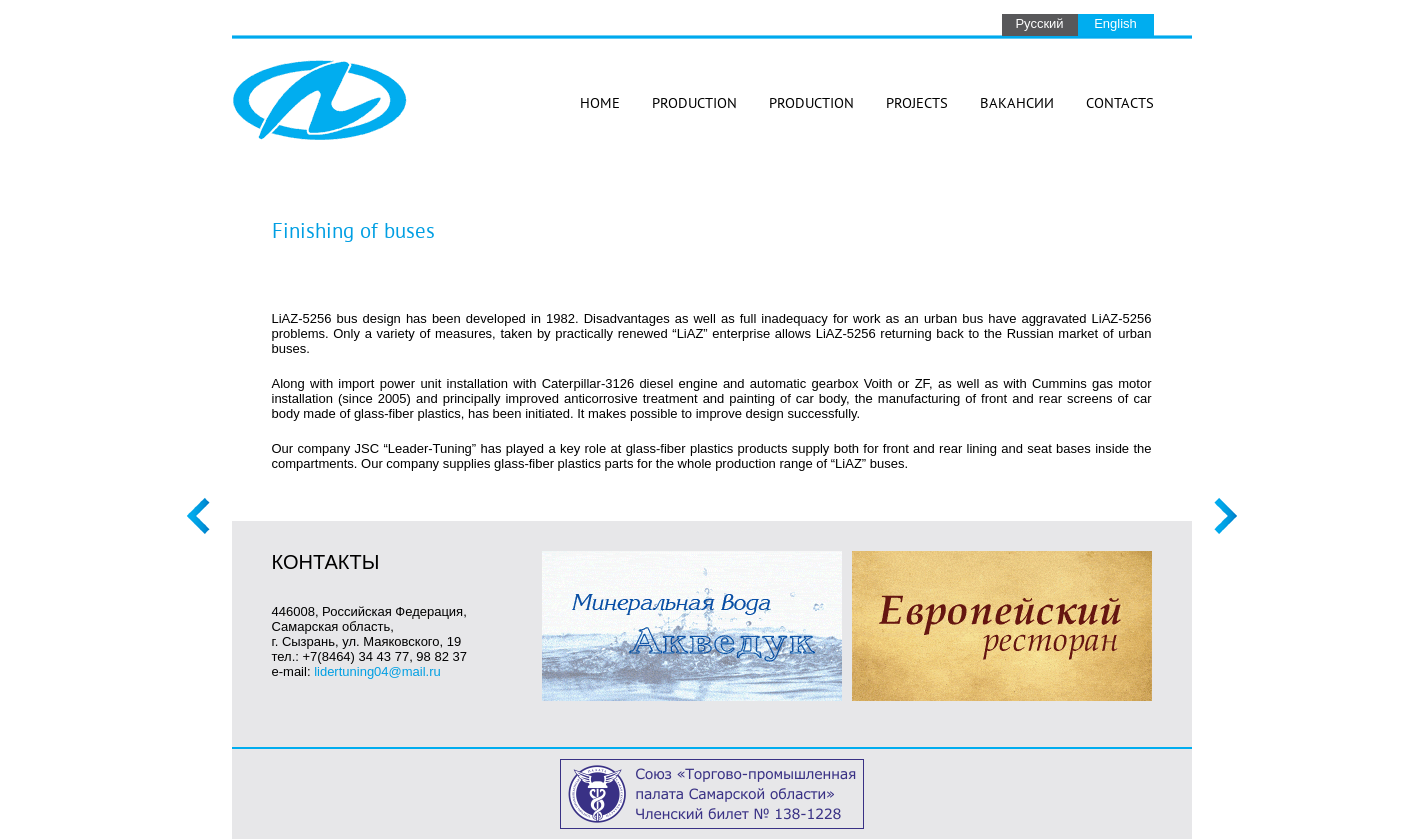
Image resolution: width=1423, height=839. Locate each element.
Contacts (1120, 104)
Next (1225, 516)
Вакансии (1017, 104)
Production (694, 104)
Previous (198, 516)
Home (600, 104)
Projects (917, 104)
